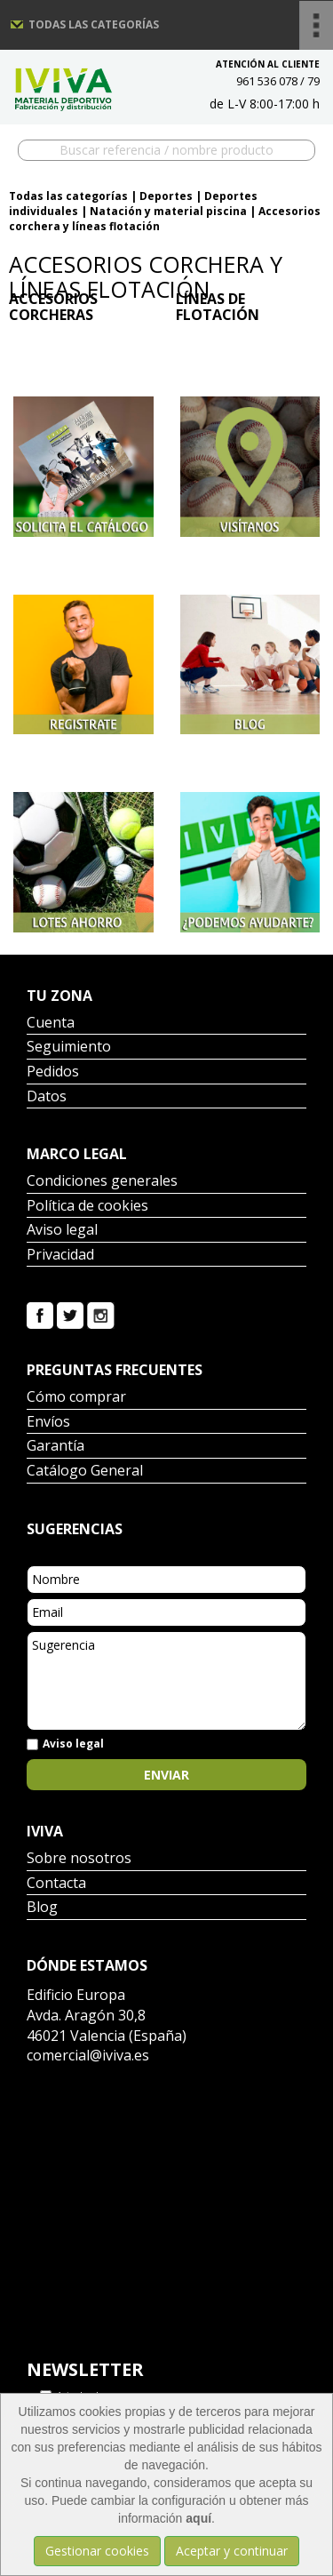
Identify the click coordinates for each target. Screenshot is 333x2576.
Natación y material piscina (168, 211)
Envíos (48, 1422)
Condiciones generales (102, 1181)
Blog (42, 1908)
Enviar (166, 1774)
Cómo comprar (76, 1397)
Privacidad (60, 1255)
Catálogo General (85, 1471)
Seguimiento (69, 1047)
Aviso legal (62, 1230)
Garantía (55, 1446)
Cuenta (51, 1023)
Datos (47, 1097)
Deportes (166, 196)
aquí (198, 2518)
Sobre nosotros (79, 1859)
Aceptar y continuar (232, 2550)
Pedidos (53, 1072)
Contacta (56, 1884)
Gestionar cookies (97, 2550)
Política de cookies (87, 1206)
